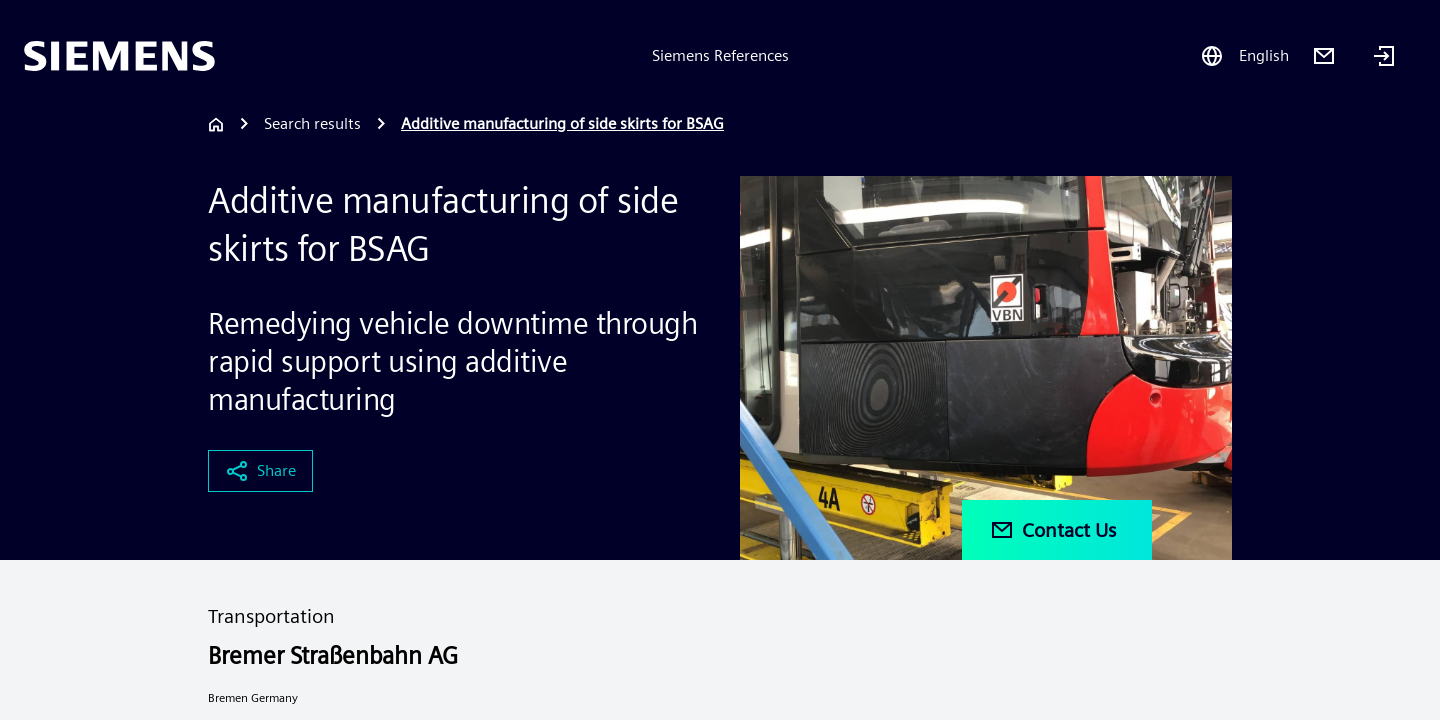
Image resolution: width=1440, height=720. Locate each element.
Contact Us (1053, 530)
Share (260, 471)
